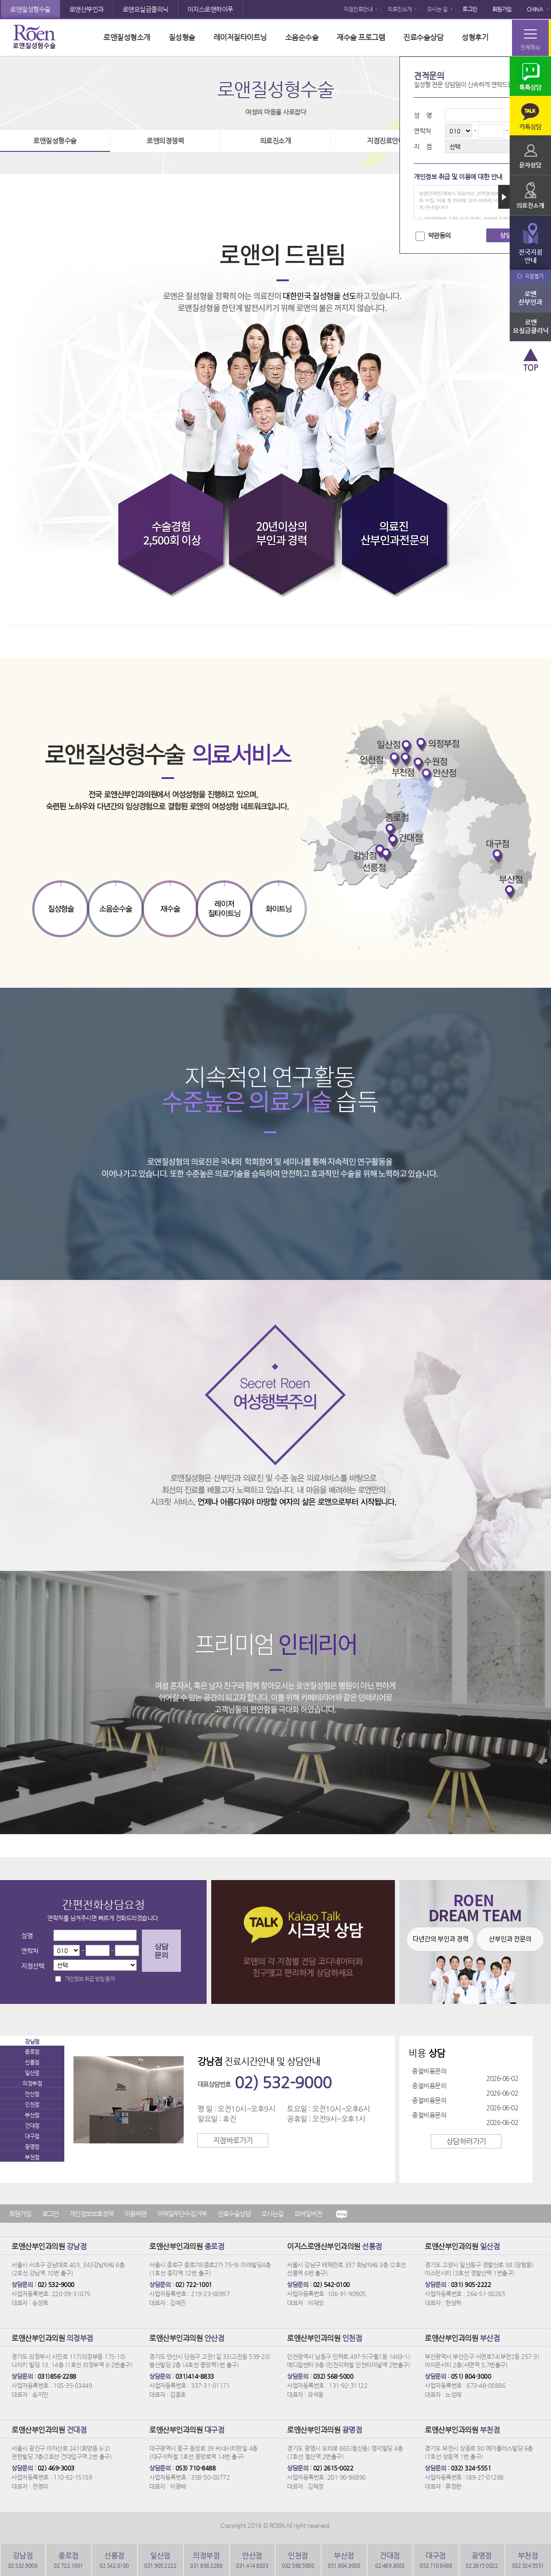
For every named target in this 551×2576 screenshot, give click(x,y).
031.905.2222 (160, 2560)
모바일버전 (308, 2213)
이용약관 (135, 2213)
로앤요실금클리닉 (146, 9)
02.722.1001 (68, 2560)
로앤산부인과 (86, 9)
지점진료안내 (357, 9)
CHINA (535, 9)
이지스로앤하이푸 (210, 9)
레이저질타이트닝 (240, 37)
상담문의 (161, 1950)
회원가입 (502, 9)
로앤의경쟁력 (165, 141)
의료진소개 (400, 9)
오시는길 (272, 2213)
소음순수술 (302, 37)
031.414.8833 (252, 2560)
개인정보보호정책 (91, 2213)
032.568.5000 (298, 2560)
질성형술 (182, 37)
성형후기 (474, 37)
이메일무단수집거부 (182, 2213)
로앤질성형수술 (55, 141)
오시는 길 (437, 9)
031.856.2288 (206, 2560)
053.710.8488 (436, 2560)
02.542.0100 (114, 2560)
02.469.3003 (390, 2560)
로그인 (469, 9)
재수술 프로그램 (361, 37)
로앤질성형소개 (126, 37)
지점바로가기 (233, 2140)
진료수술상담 (423, 37)
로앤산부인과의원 (48, 2246)
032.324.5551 (528, 2560)
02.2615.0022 (482, 2560)
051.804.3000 (344, 2560)
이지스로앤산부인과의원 (334, 2246)
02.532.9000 (22, 2560)
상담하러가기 (466, 2141)
